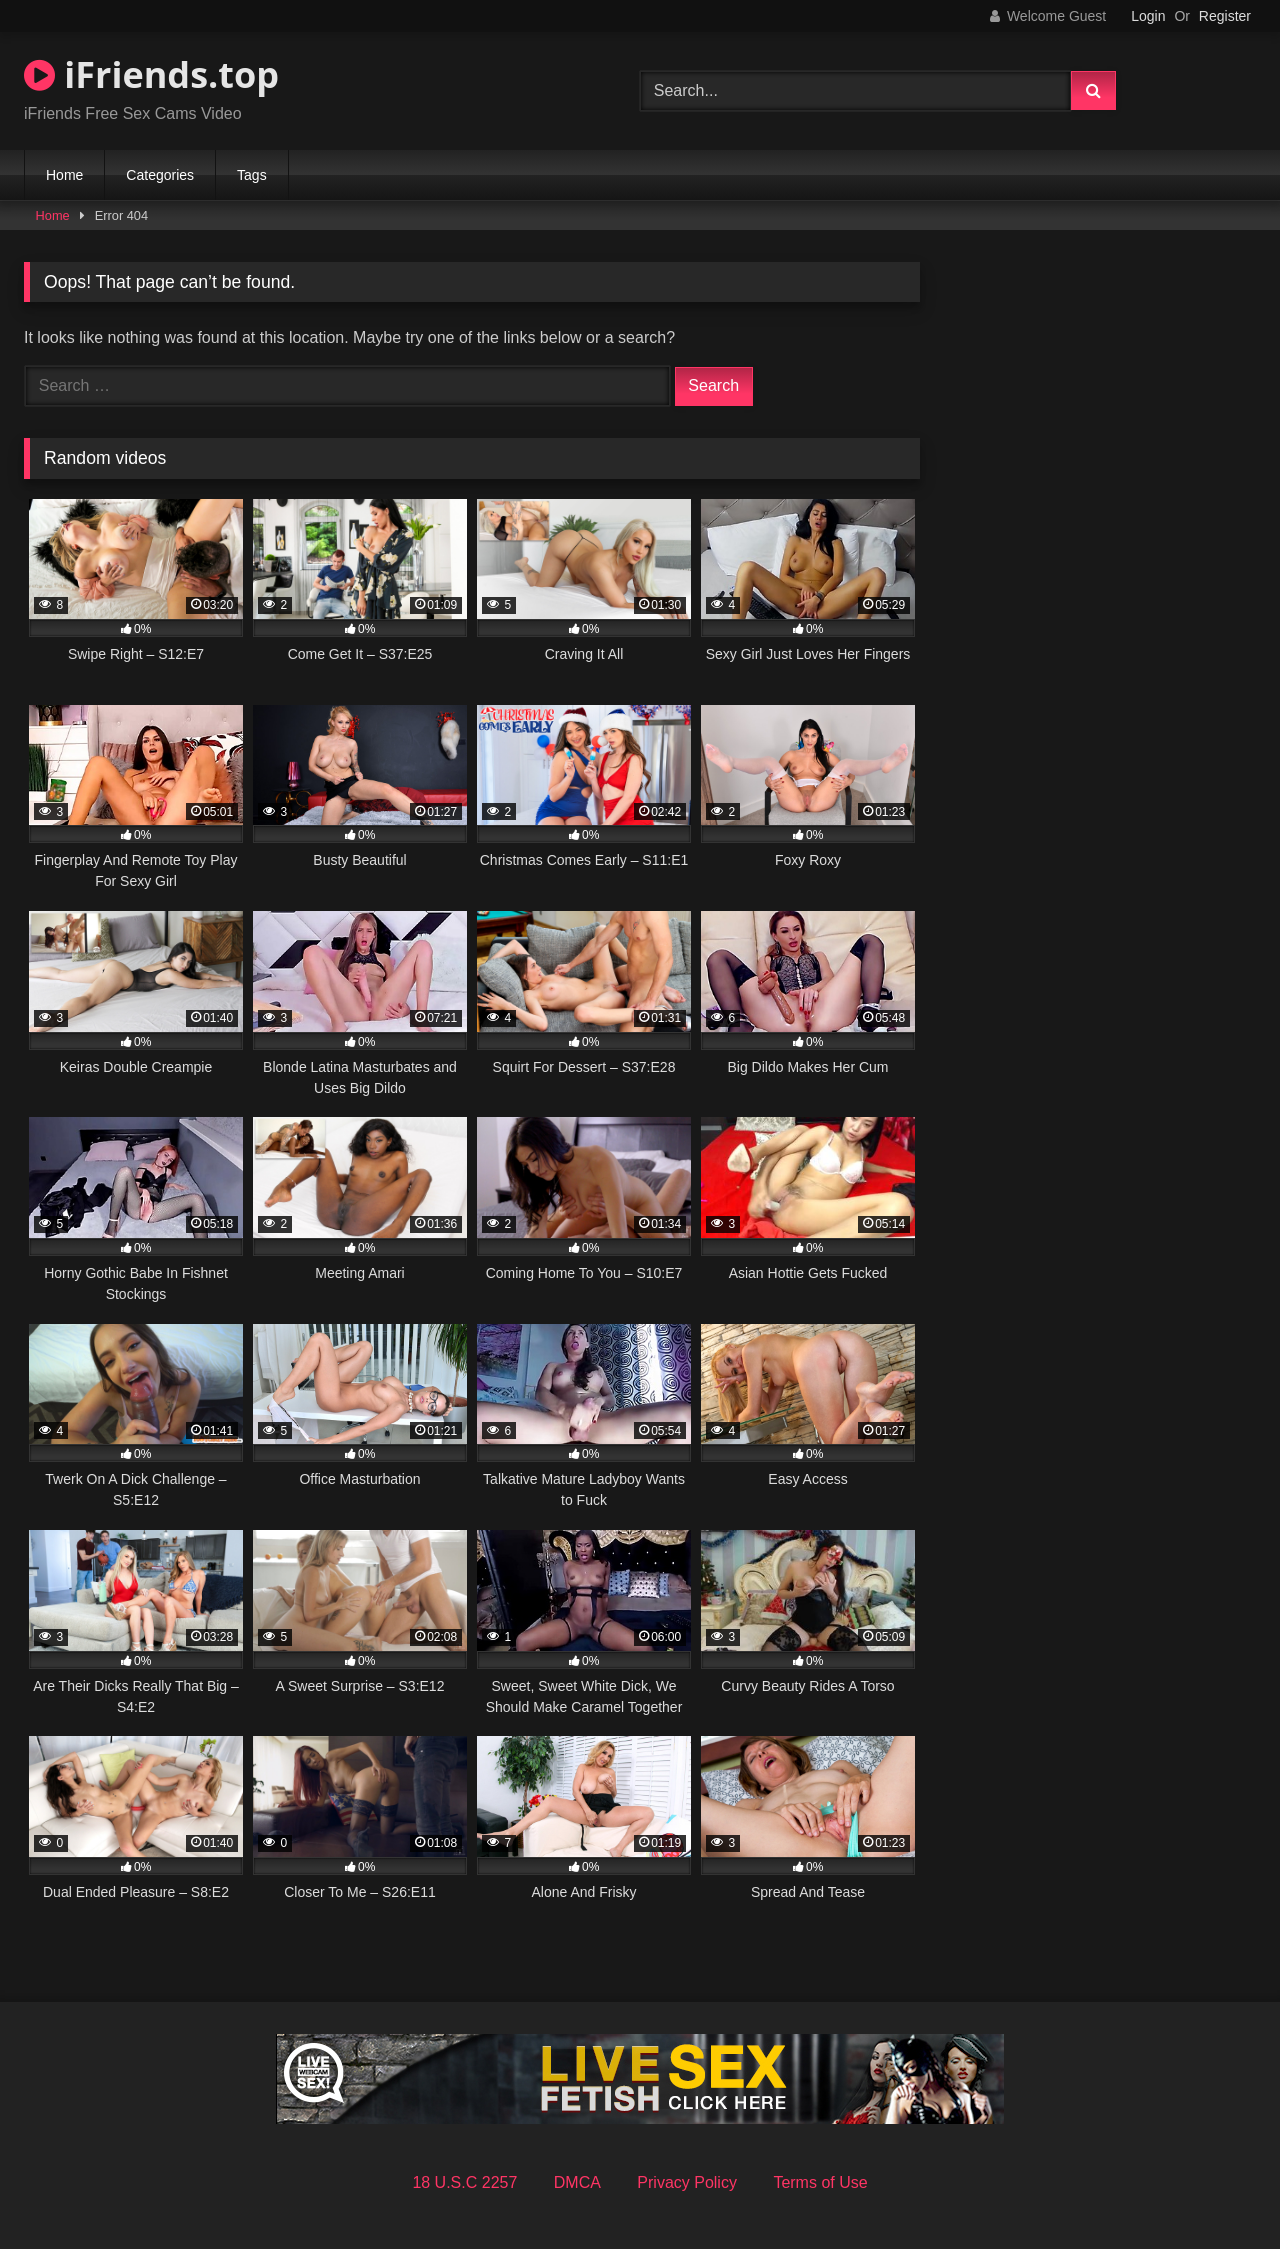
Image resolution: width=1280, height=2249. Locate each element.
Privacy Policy (687, 2182)
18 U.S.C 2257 (464, 2182)
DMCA (577, 2182)
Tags (252, 175)
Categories (160, 175)
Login (1148, 16)
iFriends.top (151, 74)
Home (64, 175)
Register (1225, 16)
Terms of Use (820, 2182)
